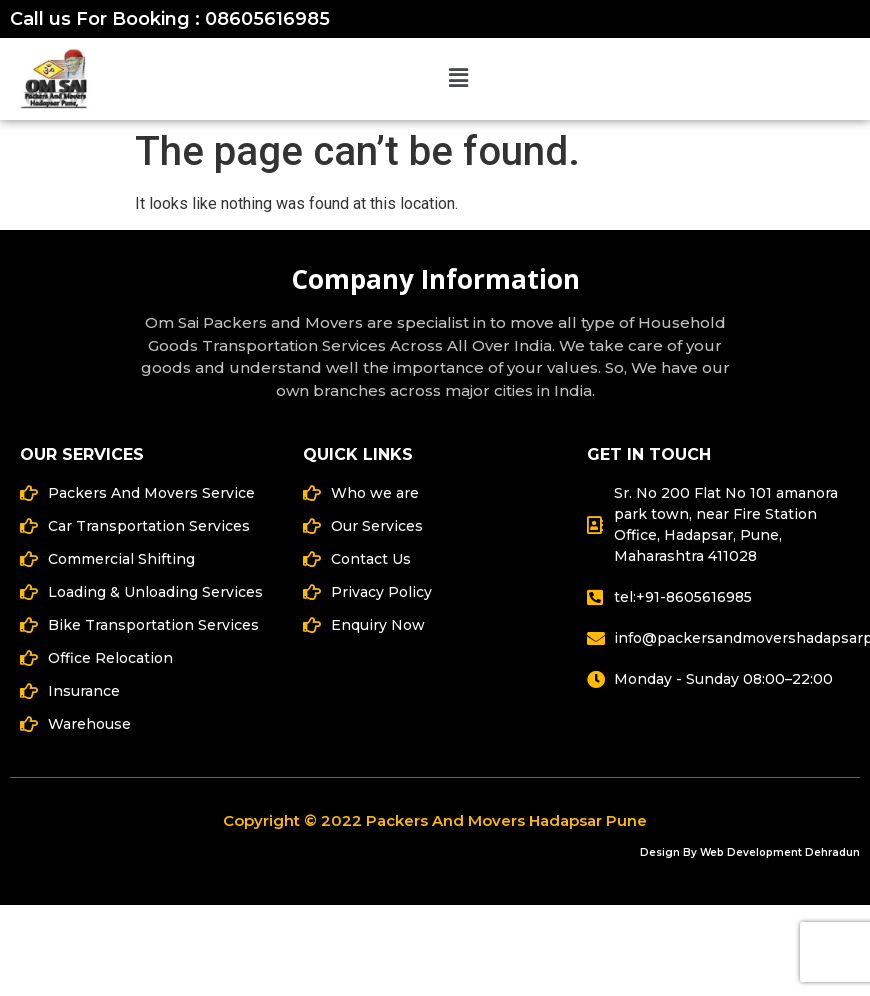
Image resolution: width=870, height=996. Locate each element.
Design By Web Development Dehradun (750, 852)
